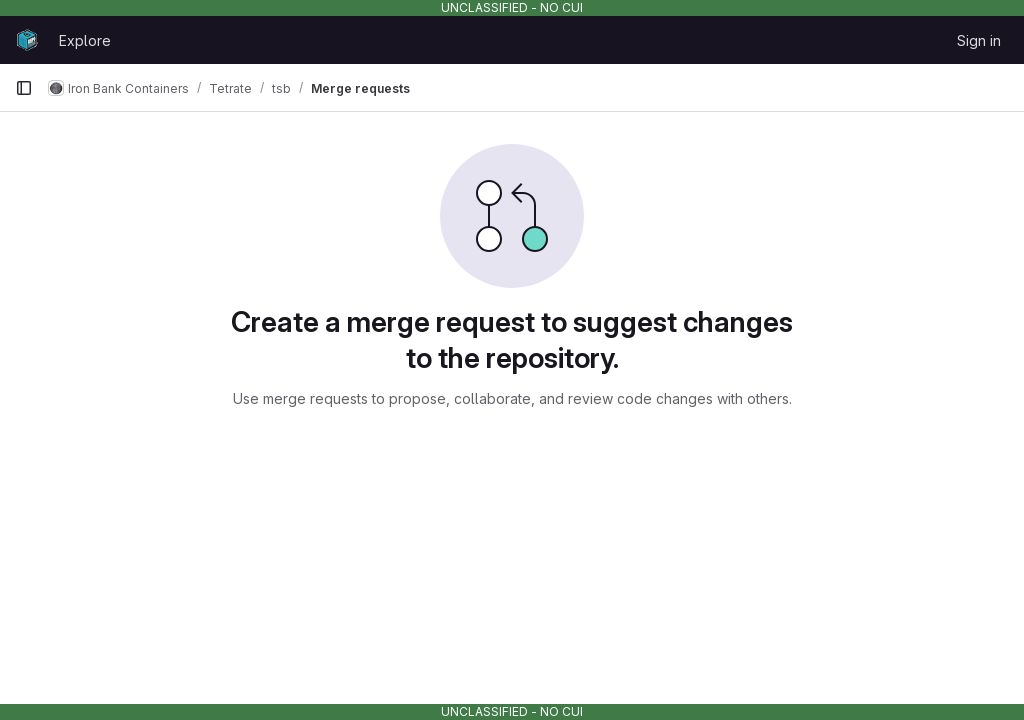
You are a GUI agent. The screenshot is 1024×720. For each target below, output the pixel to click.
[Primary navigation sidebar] (24, 88)
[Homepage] (27, 40)
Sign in (979, 40)
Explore (85, 40)
